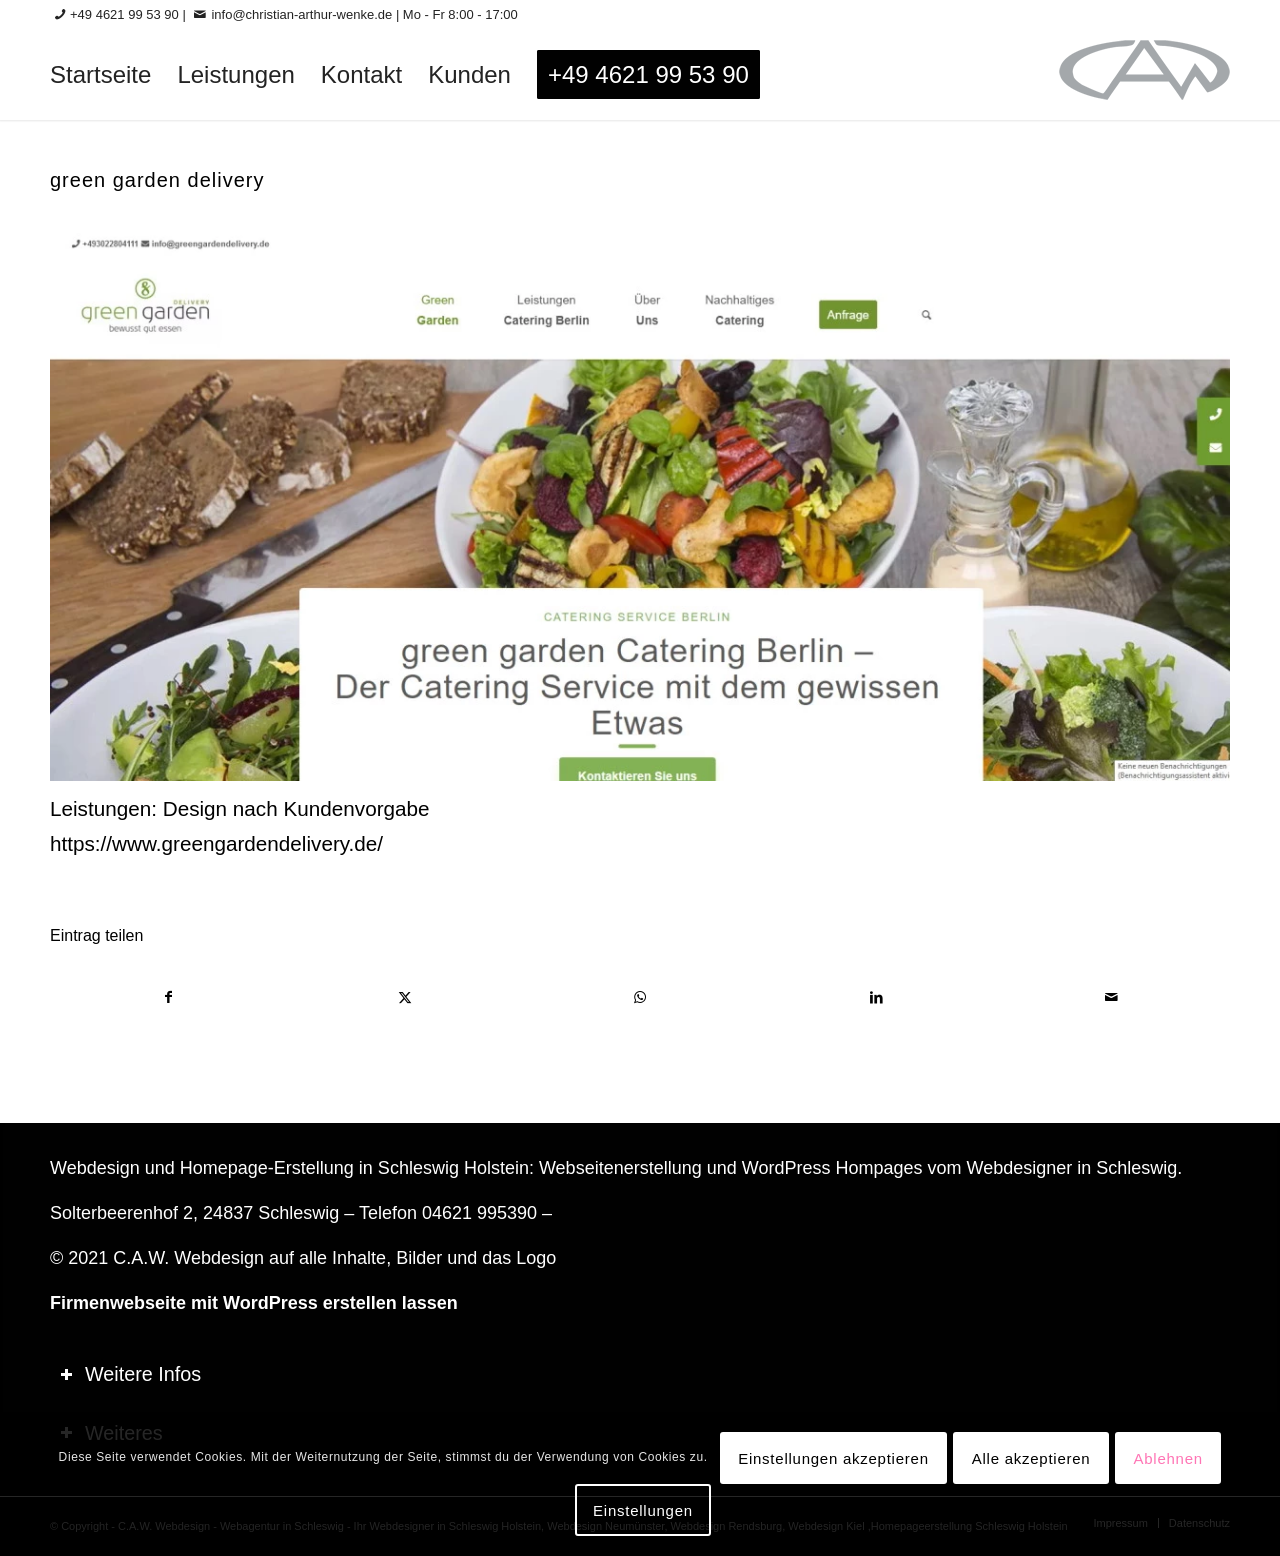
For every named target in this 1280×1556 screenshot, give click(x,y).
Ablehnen (1167, 1458)
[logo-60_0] (1144, 75)
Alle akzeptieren (1031, 1458)
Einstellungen (643, 1510)
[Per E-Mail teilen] (1111, 997)
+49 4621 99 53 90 (124, 14)
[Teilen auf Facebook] (169, 997)
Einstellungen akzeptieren (833, 1458)
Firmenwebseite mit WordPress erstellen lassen (254, 1303)
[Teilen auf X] (405, 997)
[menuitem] (100, 75)
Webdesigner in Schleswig (1071, 1168)
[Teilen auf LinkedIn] (876, 997)
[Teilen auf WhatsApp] (640, 997)
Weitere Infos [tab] (130, 1374)
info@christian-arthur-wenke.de (301, 14)
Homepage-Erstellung (267, 1168)
